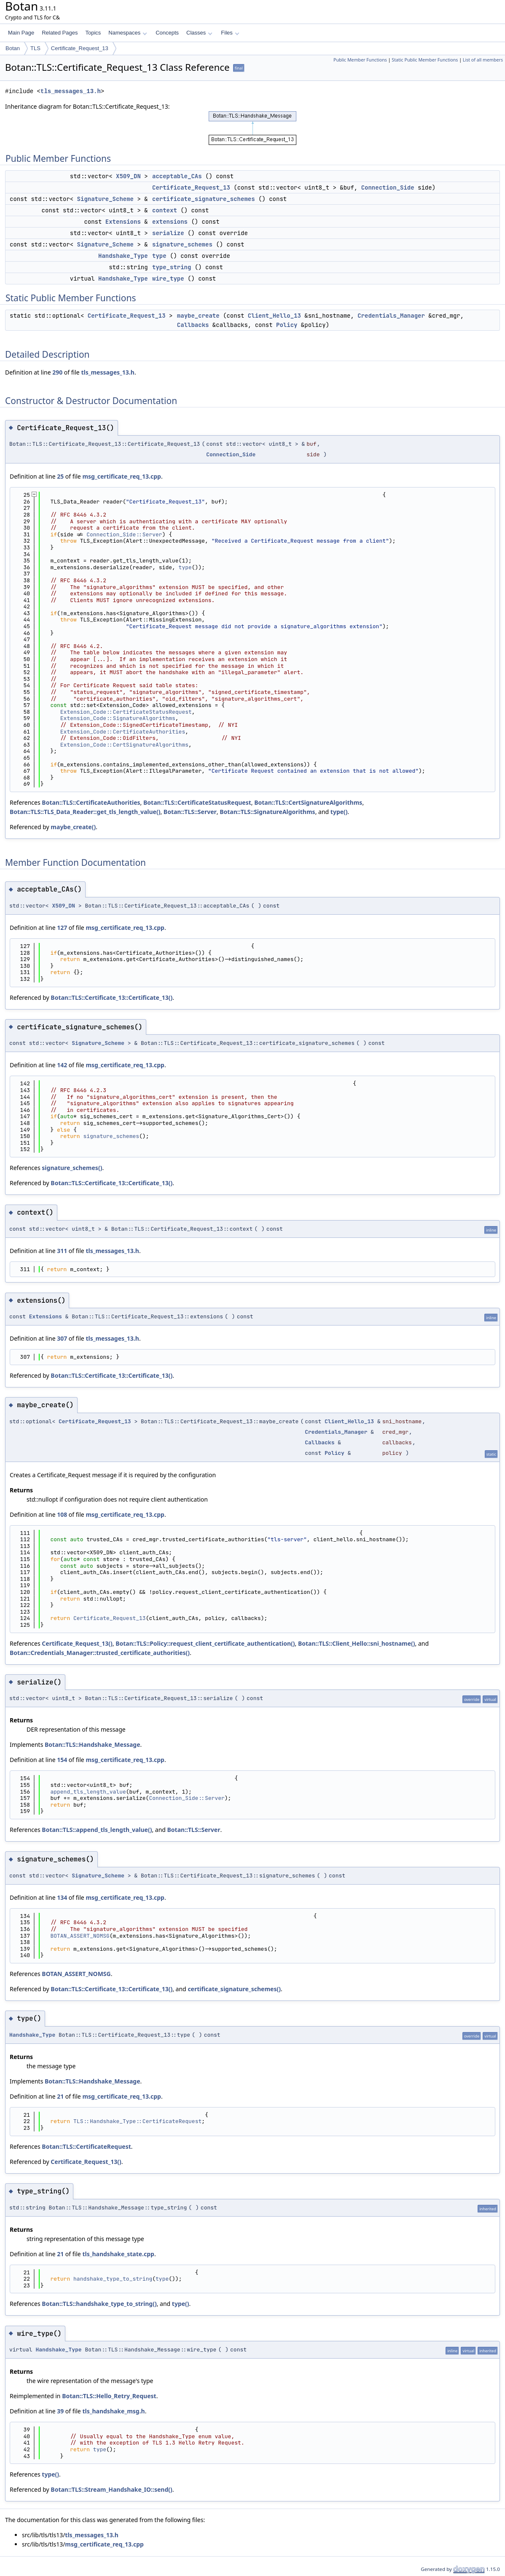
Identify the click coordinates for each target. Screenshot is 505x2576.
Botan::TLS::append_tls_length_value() (97, 1830)
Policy (286, 325)
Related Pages (60, 32)
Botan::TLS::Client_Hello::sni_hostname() (356, 1643)
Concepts (167, 32)
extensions (170, 221)
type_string (171, 267)
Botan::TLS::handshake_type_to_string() (99, 2304)
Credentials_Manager (391, 315)
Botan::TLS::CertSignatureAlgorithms (308, 802)
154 (62, 1760)
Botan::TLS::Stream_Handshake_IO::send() (111, 2489)
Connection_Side (387, 187)
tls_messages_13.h (70, 91)
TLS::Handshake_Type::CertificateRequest (137, 2121)
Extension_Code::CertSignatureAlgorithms (124, 744)
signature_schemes (182, 244)
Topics (93, 32)
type (159, 256)
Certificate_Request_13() (77, 1643)
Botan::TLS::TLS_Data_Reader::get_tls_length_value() (85, 812)
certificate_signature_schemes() (234, 1989)
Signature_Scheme (105, 199)
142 (62, 1065)
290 (57, 372)
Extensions (123, 221)
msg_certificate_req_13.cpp (121, 476)
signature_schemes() (72, 1168)
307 (62, 1338)
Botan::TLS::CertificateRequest (86, 2146)
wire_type (168, 278)
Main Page (21, 32)
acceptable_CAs (177, 176)
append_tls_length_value (88, 1791)
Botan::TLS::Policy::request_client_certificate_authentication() (205, 1643)
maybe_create (198, 315)
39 (60, 2411)
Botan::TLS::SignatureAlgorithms (267, 812)
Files (230, 32)
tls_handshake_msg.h (113, 2411)
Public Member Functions (360, 60)
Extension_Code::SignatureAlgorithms (117, 718)
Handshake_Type (123, 256)
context (164, 210)
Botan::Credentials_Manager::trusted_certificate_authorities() (100, 1653)
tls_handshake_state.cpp (118, 2254)
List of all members (483, 60)
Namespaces (127, 32)
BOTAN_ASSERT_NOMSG (79, 1935)
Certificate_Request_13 (79, 48)
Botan (12, 48)
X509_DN (128, 176)
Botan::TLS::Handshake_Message (92, 1745)
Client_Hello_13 (274, 315)
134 (62, 1897)
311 (62, 1251)
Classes (199, 32)
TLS (35, 48)
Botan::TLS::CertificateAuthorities (91, 802)
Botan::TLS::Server (190, 812)
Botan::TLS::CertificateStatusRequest (197, 802)
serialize (168, 233)
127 (62, 928)
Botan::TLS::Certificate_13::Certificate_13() (111, 997)
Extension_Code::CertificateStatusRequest (126, 711)
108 (62, 1514)
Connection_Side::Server (124, 534)
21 (60, 2096)
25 (60, 476)
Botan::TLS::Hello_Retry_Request (109, 2396)
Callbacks (193, 325)
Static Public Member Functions (425, 60)
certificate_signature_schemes (203, 199)
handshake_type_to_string (112, 2278)
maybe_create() (73, 827)
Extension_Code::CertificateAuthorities (122, 731)
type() (339, 812)
